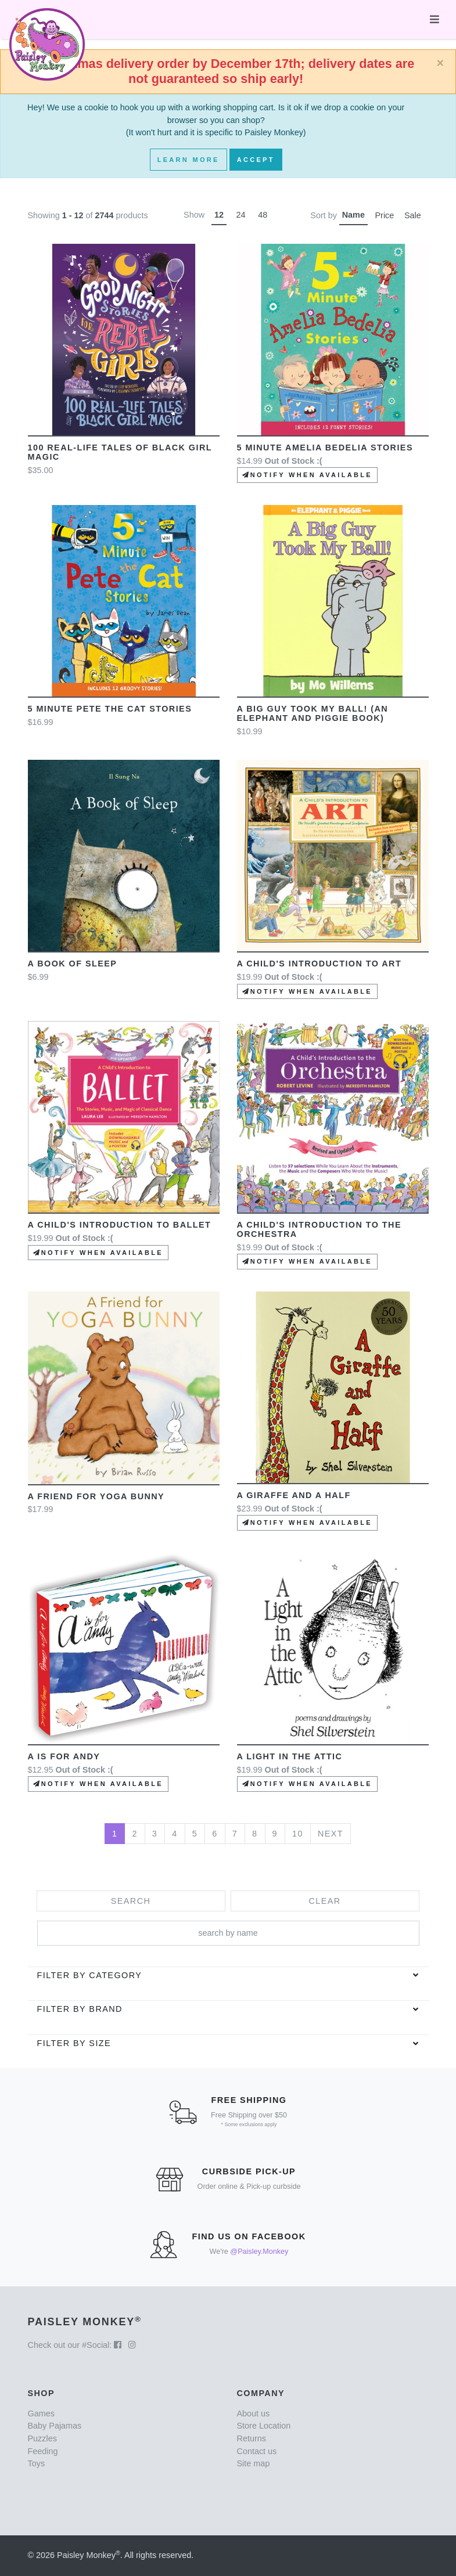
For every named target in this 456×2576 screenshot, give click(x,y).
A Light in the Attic (290, 1756)
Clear (324, 1901)
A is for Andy (64, 1756)
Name (353, 214)
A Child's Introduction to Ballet (119, 1224)
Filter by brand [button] (80, 2009)
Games (41, 2413)
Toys (36, 2463)
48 (262, 214)
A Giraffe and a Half (294, 1495)
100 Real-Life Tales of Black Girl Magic (120, 452)
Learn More (188, 159)
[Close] (440, 63)
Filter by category (89, 1975)
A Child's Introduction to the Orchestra (319, 1229)
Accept (256, 159)
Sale (412, 215)
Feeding (43, 2451)
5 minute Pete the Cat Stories (110, 708)
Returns (251, 2438)
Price (384, 215)
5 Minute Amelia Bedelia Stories (325, 447)
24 (241, 214)
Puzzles (42, 2438)
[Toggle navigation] (434, 19)
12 (219, 214)
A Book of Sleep (72, 963)
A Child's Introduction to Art (319, 963)
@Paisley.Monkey (259, 2251)
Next (330, 1833)
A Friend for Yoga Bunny (96, 1496)
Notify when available (307, 474)
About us (253, 2413)
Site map (253, 2463)
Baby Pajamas (55, 2425)
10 (297, 1833)
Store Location (264, 2425)
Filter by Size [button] (74, 2043)
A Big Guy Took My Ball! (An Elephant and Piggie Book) (313, 713)
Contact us (257, 2451)
